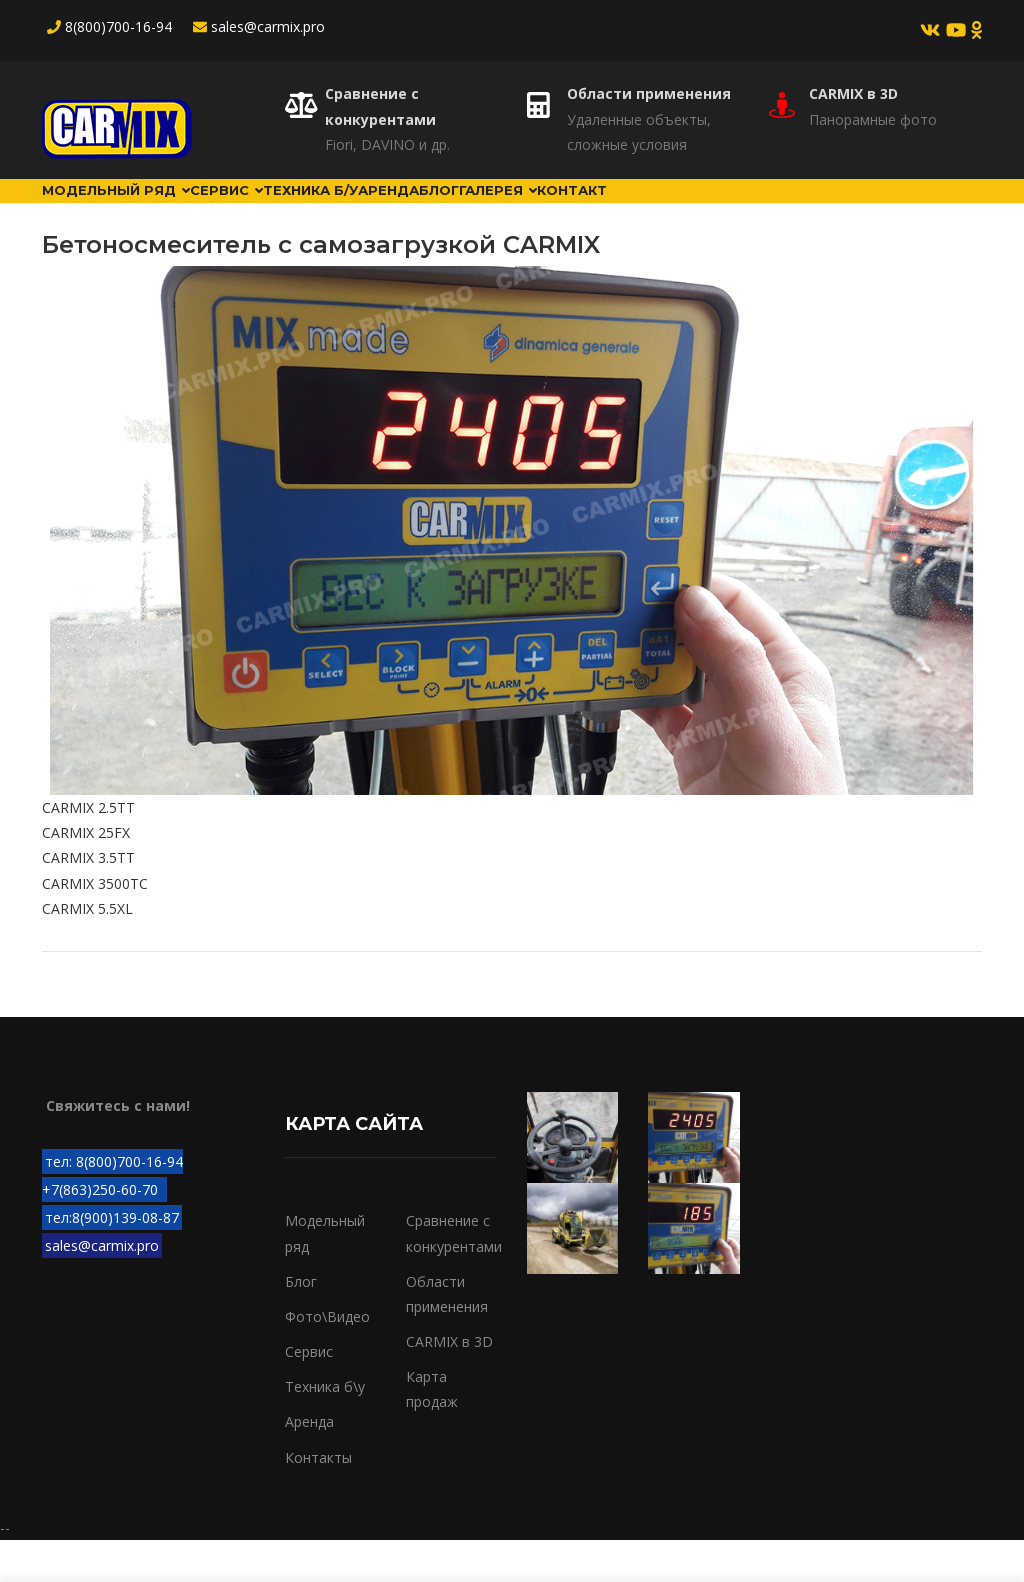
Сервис (267, 211)
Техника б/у (376, 211)
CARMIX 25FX (86, 874)
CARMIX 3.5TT (88, 899)
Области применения (649, 93)
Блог (552, 211)
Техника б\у (325, 1428)
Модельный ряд (130, 211)
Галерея (635, 211)
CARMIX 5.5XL (87, 950)
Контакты (318, 1498)
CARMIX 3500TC (95, 924)
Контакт (732, 211)
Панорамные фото (873, 119)
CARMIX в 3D (853, 93)
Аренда (478, 211)
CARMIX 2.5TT (88, 849)
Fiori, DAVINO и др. (387, 144)
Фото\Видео (327, 1358)
